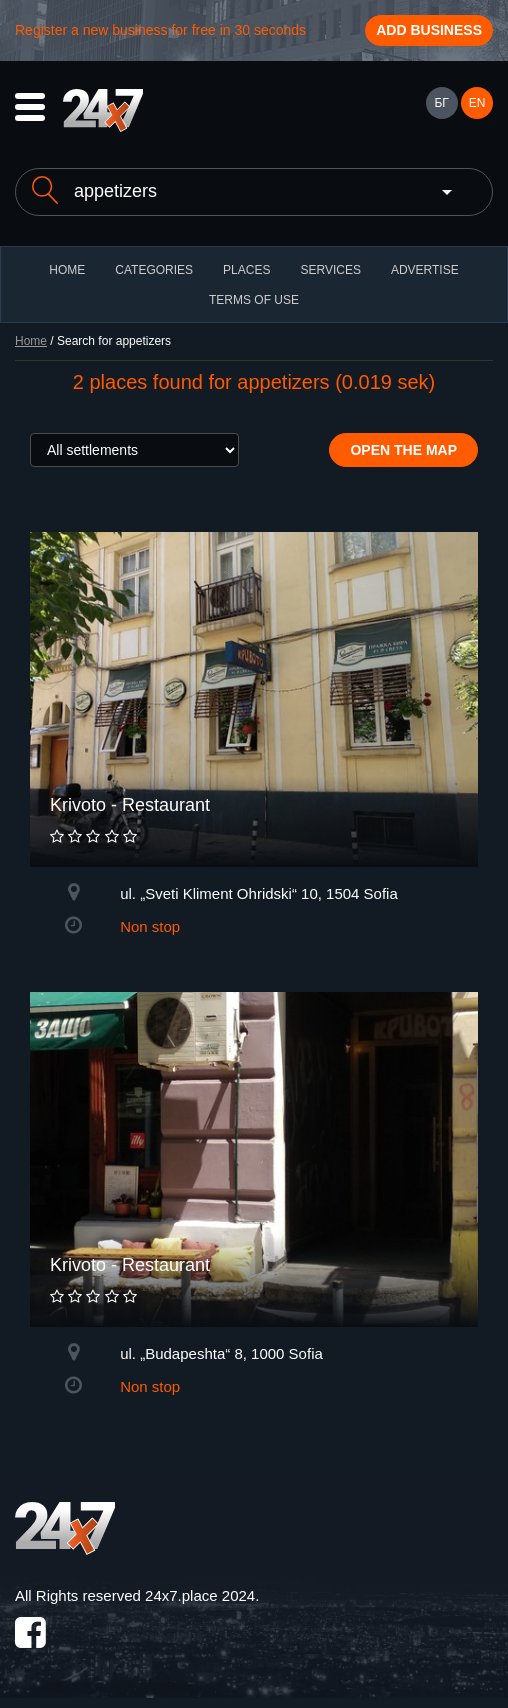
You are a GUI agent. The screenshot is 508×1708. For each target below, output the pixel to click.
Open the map (403, 450)
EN (477, 103)
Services (330, 270)
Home (31, 341)
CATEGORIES (154, 270)
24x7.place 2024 (200, 1595)
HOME (67, 270)
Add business (429, 30)
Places (246, 270)
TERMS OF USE (254, 300)
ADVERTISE (425, 270)
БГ (441, 103)
